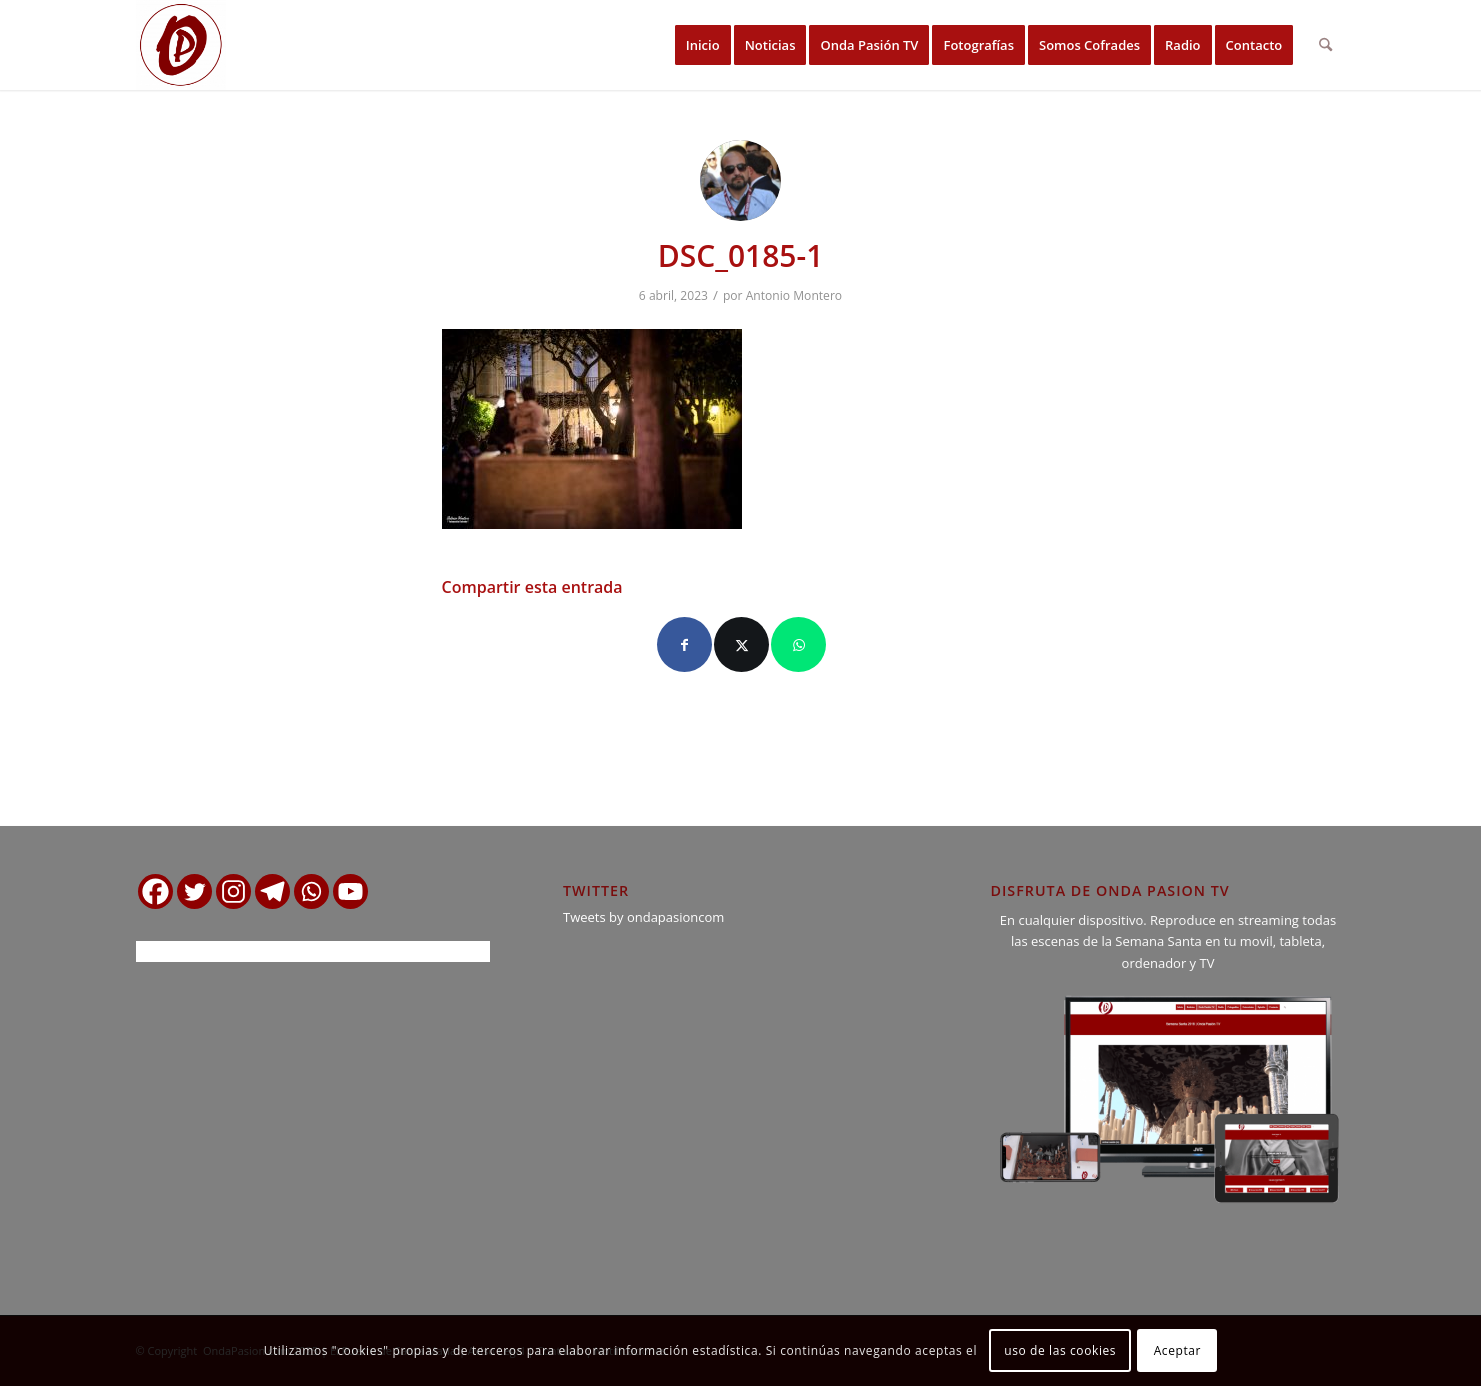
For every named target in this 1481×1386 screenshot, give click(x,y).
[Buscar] (1325, 45)
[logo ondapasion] (181, 45)
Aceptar (1177, 1350)
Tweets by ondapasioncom (643, 917)
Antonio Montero (794, 295)
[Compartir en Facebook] (684, 644)
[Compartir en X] (741, 644)
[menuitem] (703, 45)
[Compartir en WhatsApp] (798, 644)
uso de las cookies (1060, 1350)
